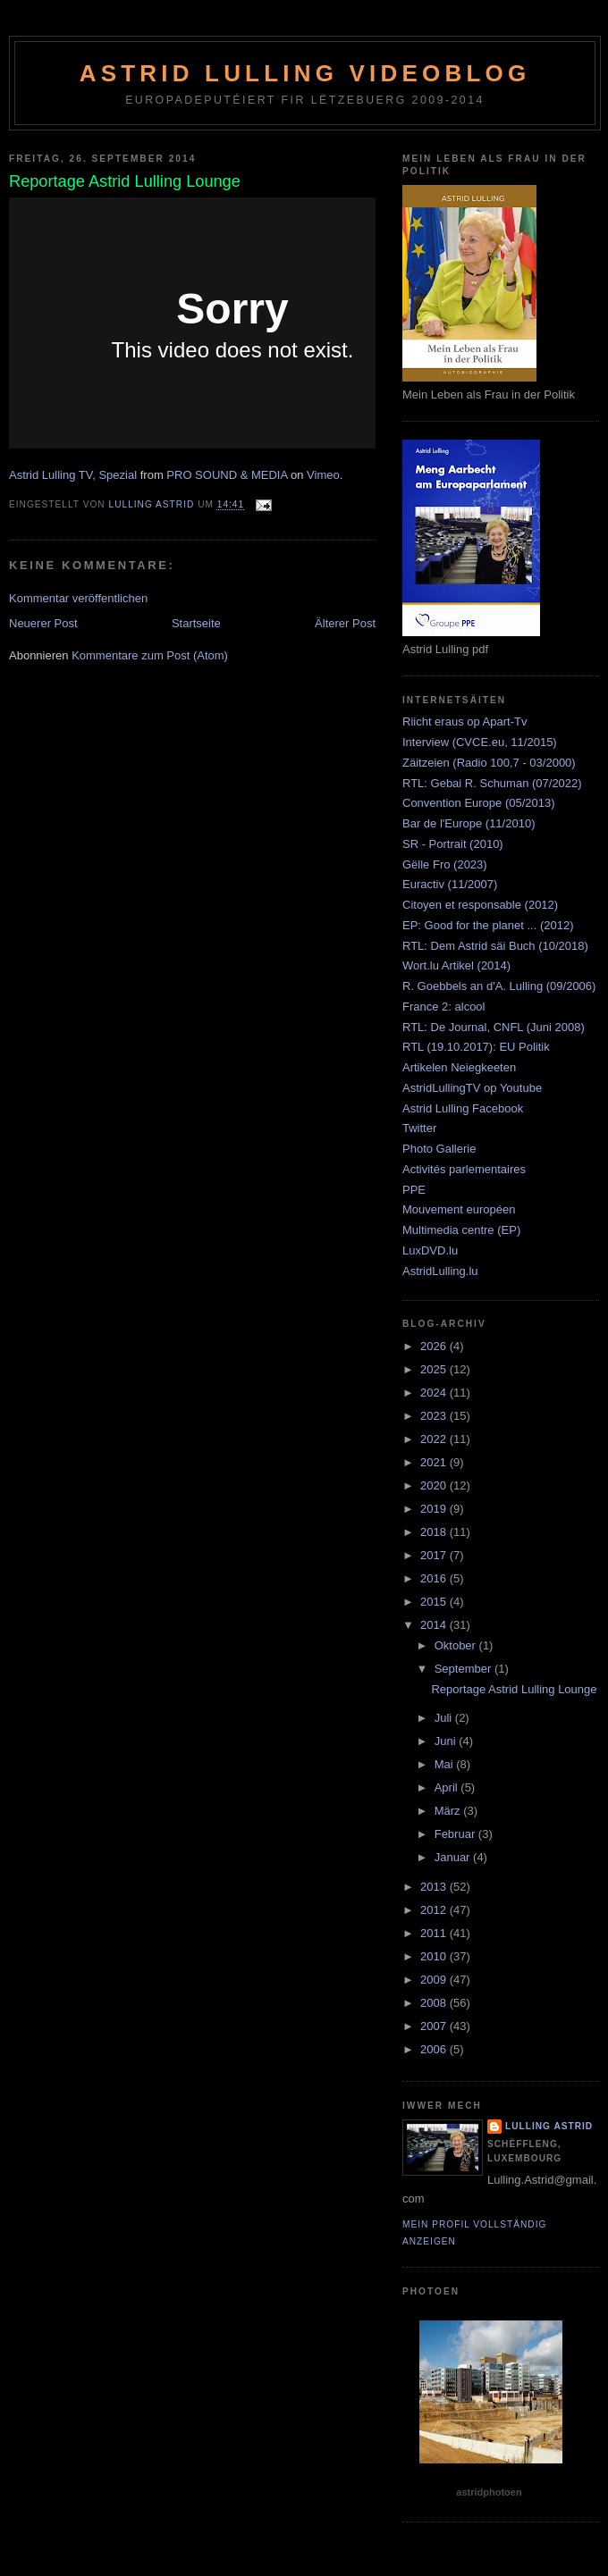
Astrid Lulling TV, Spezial (73, 475)
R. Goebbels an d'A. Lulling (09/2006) (498, 986)
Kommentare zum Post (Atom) (150, 655)
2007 (435, 2026)
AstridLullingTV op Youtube (472, 1088)
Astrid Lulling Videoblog (305, 73)
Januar (454, 1857)
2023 (435, 1415)
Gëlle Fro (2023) (444, 864)
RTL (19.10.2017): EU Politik (476, 1046)
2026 (435, 1346)
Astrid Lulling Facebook (462, 1108)
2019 (435, 1508)
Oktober (457, 1645)
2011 (435, 1933)
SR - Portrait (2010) (452, 844)
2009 (435, 1979)
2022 (435, 1439)
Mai (446, 1764)
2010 (435, 1956)
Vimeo (323, 475)
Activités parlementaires (464, 1169)
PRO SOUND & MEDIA (226, 475)
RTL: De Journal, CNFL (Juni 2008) (493, 1027)
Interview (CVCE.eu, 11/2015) (479, 742)
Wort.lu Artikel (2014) (456, 965)
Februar (456, 1834)
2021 (435, 1462)
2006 (435, 2049)
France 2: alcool (444, 1006)
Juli (445, 1717)
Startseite (196, 623)
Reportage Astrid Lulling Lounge (513, 1689)
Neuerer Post (43, 623)
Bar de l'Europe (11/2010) (468, 823)
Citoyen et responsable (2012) (480, 904)
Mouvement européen (458, 1209)
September (464, 1668)
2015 (435, 1601)
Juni (447, 1741)
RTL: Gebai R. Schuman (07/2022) (492, 783)
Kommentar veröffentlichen (78, 598)
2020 (435, 1485)
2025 (435, 1369)
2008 (435, 2003)
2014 (435, 1625)
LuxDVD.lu (430, 1250)
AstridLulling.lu (440, 1271)
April (448, 1787)
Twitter (419, 1128)
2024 (435, 1392)
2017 (435, 1555)
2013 (435, 1886)
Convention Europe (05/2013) (478, 803)
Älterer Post (345, 623)
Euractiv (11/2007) (449, 884)
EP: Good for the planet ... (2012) (488, 925)
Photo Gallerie (439, 1148)
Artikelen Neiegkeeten (459, 1067)
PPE (414, 1189)
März (449, 1810)
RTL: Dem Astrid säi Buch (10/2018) (495, 945)
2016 (435, 1578)
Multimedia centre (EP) (461, 1230)
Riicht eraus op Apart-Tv (464, 721)
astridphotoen (488, 2492)
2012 (435, 1910)
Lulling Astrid (549, 2126)
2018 (435, 1532)
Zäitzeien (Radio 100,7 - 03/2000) (489, 762)
